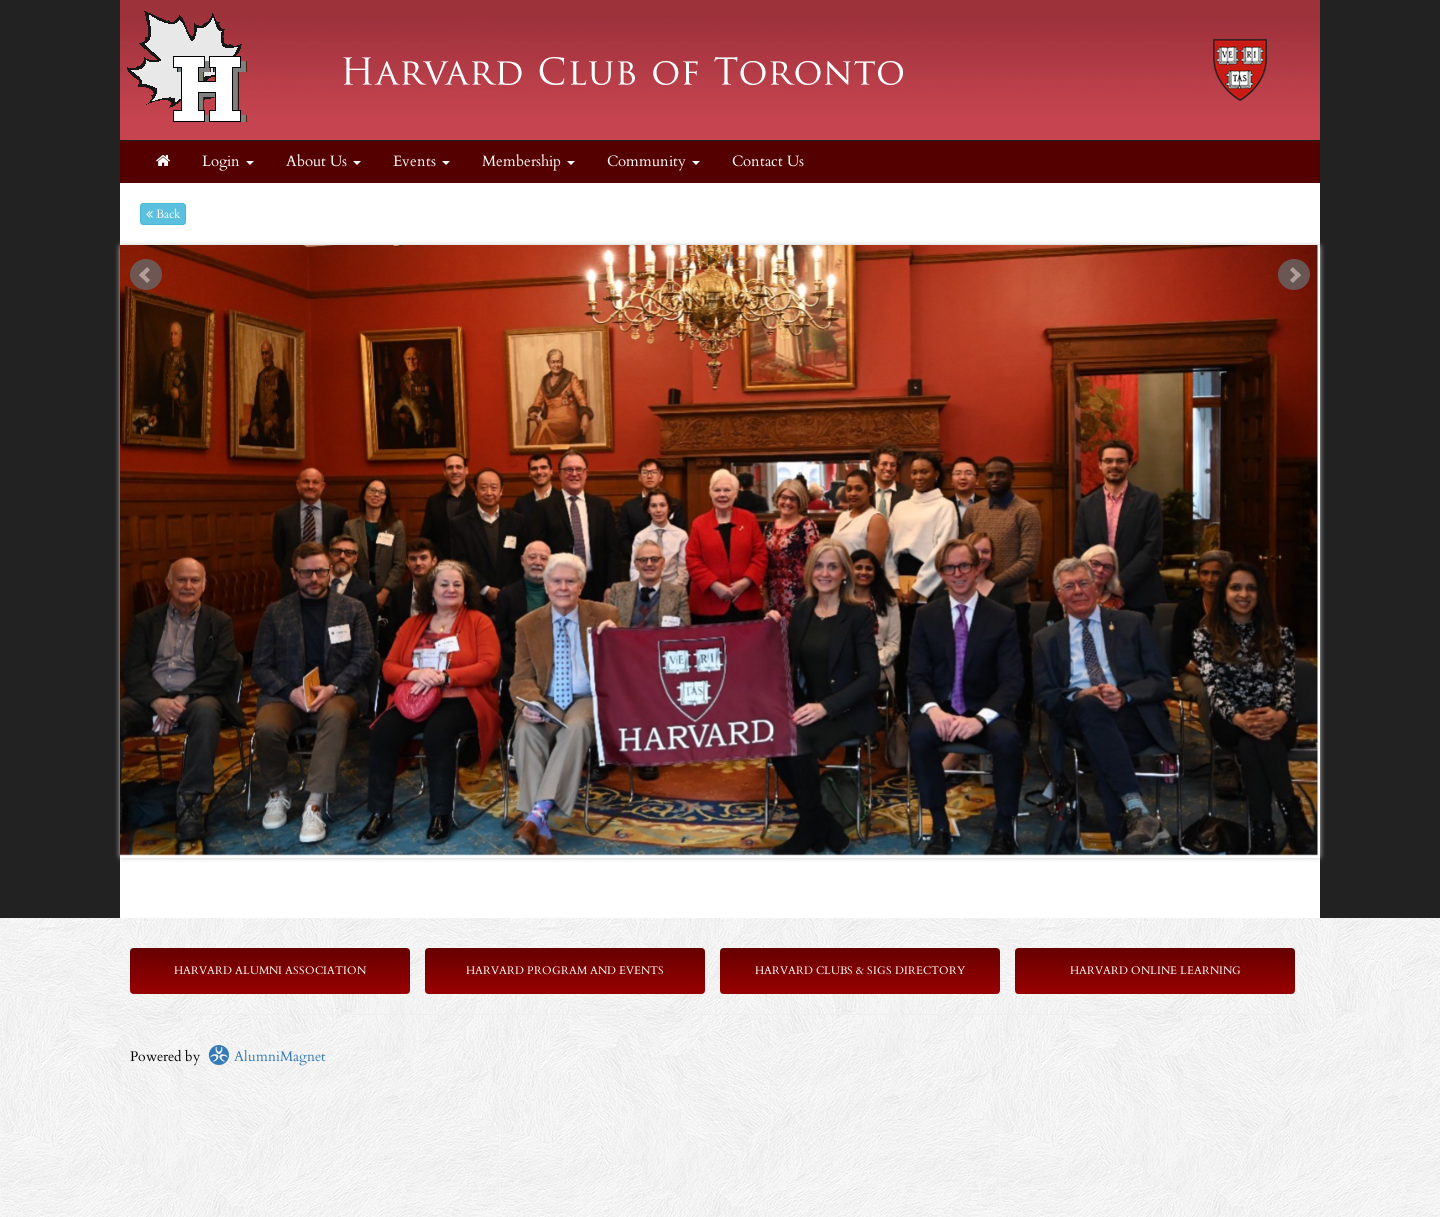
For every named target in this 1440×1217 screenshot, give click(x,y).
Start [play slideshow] (713, 260)
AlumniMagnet (266, 1056)
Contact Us (768, 161)
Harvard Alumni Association (270, 970)
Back (163, 214)
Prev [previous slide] (146, 275)
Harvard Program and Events (565, 970)
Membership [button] (528, 161)
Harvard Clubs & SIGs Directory (860, 970)
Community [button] (653, 161)
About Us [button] (323, 161)
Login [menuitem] (228, 161)
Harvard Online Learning (1155, 970)
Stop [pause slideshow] (728, 260)
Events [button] (421, 161)
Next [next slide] (1294, 275)
